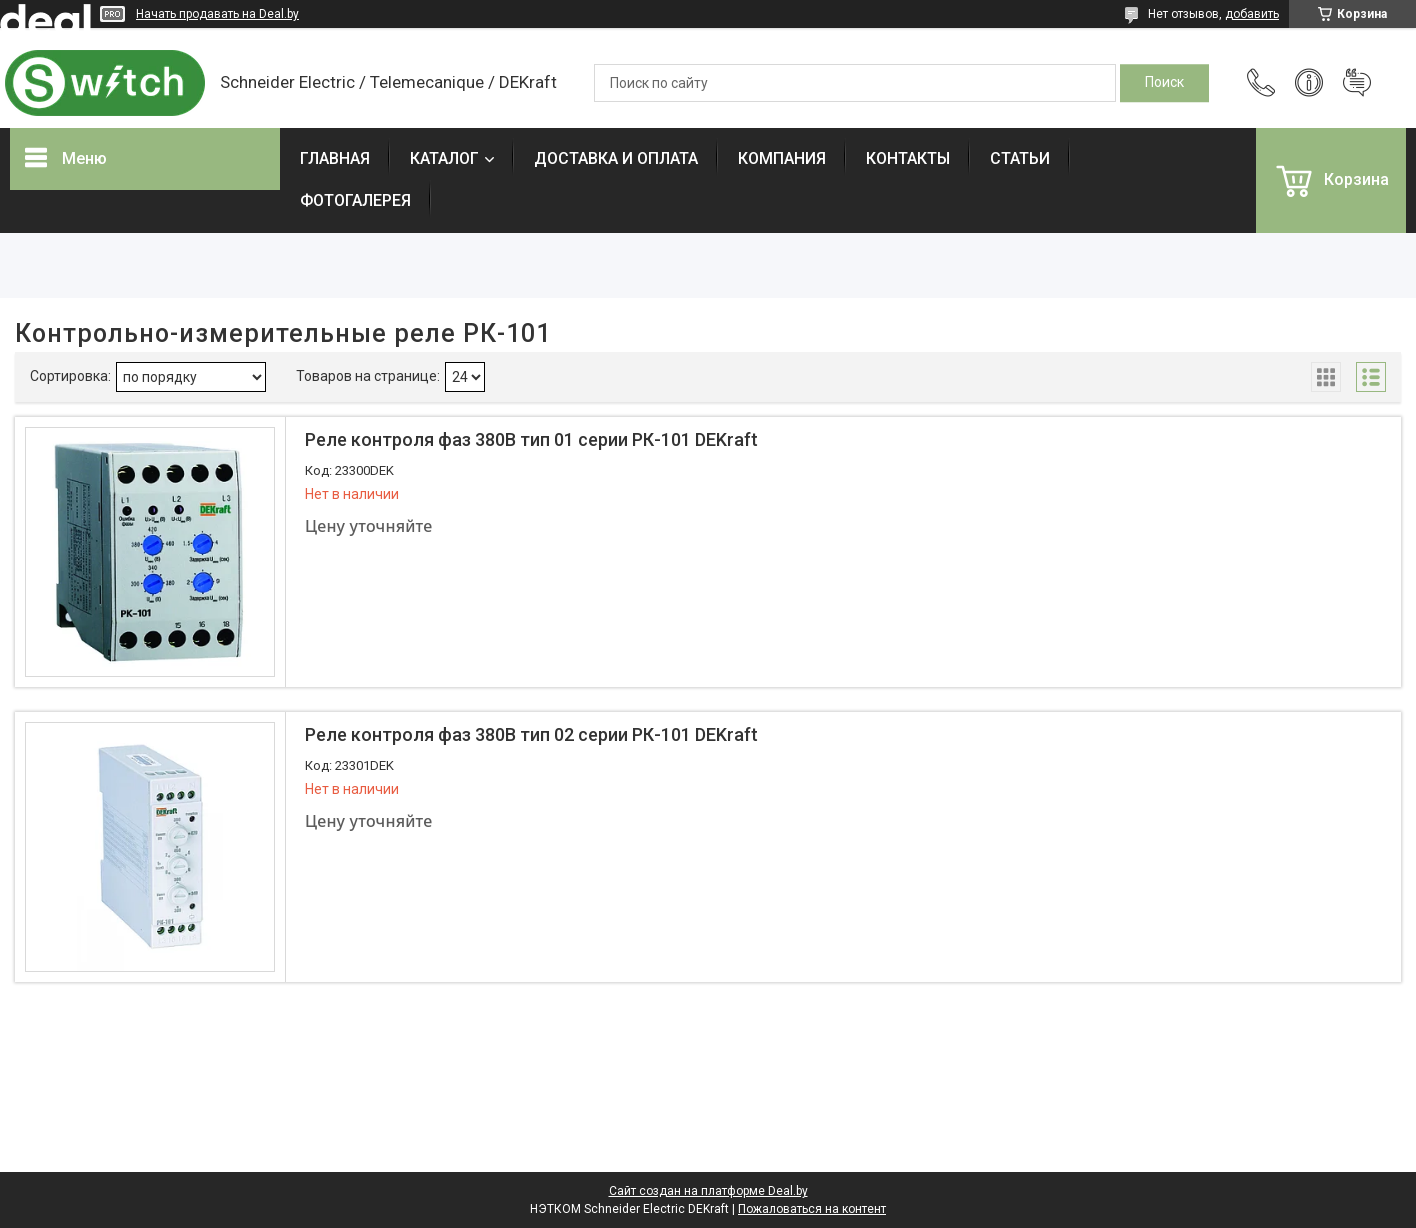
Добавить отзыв (1357, 83)
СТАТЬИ (1020, 158)
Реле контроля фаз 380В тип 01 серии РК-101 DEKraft (531, 439)
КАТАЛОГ (444, 158)
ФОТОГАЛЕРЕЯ (355, 200)
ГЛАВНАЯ (335, 158)
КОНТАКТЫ (908, 158)
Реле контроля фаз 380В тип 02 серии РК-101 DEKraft (531, 734)
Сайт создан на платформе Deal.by (708, 1191)
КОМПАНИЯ (782, 158)
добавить (1252, 14)
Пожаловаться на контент (812, 1209)
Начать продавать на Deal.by (217, 14)
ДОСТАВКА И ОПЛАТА (616, 158)
